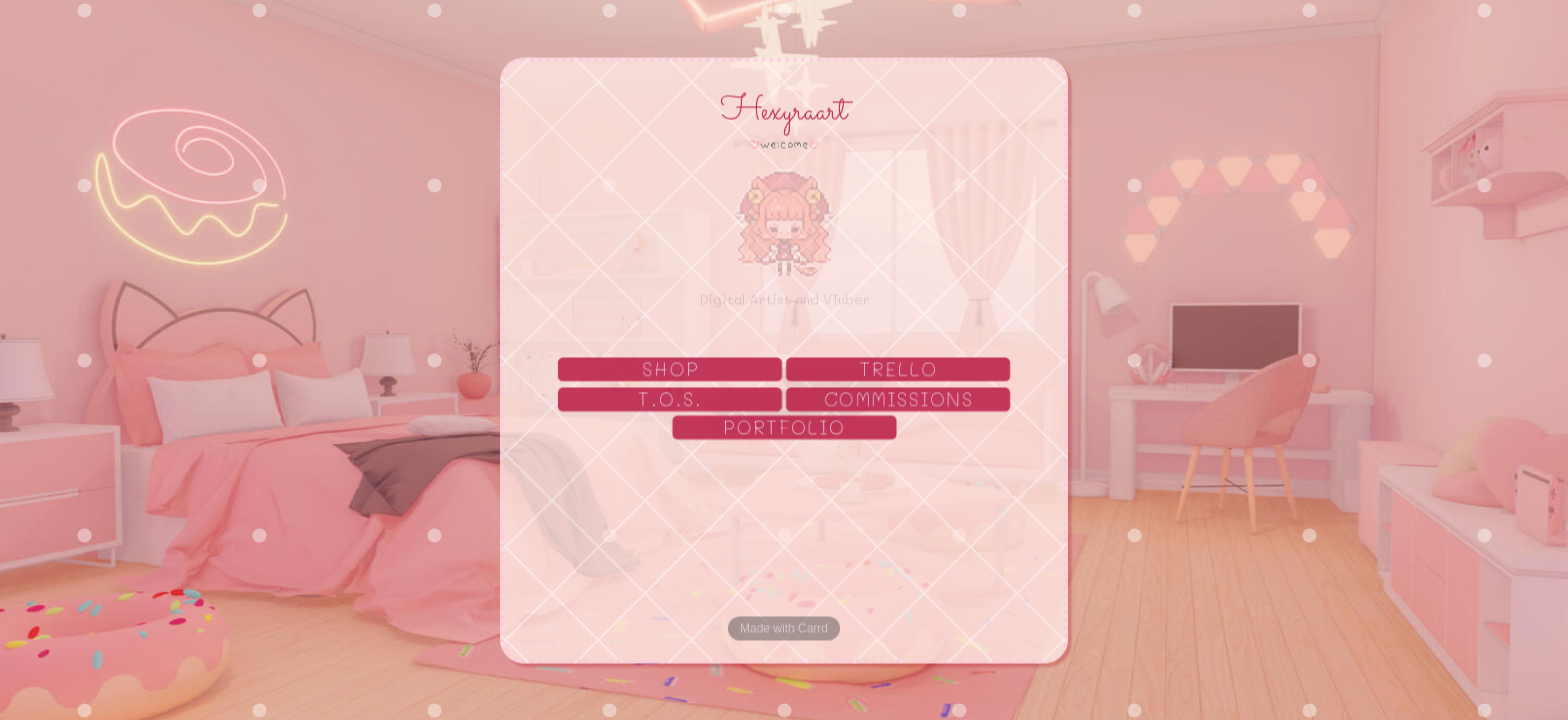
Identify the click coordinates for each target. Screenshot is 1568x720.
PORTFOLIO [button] (785, 428)
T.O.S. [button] (670, 399)
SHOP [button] (670, 370)
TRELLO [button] (899, 370)
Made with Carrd (784, 629)
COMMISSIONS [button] (900, 399)
